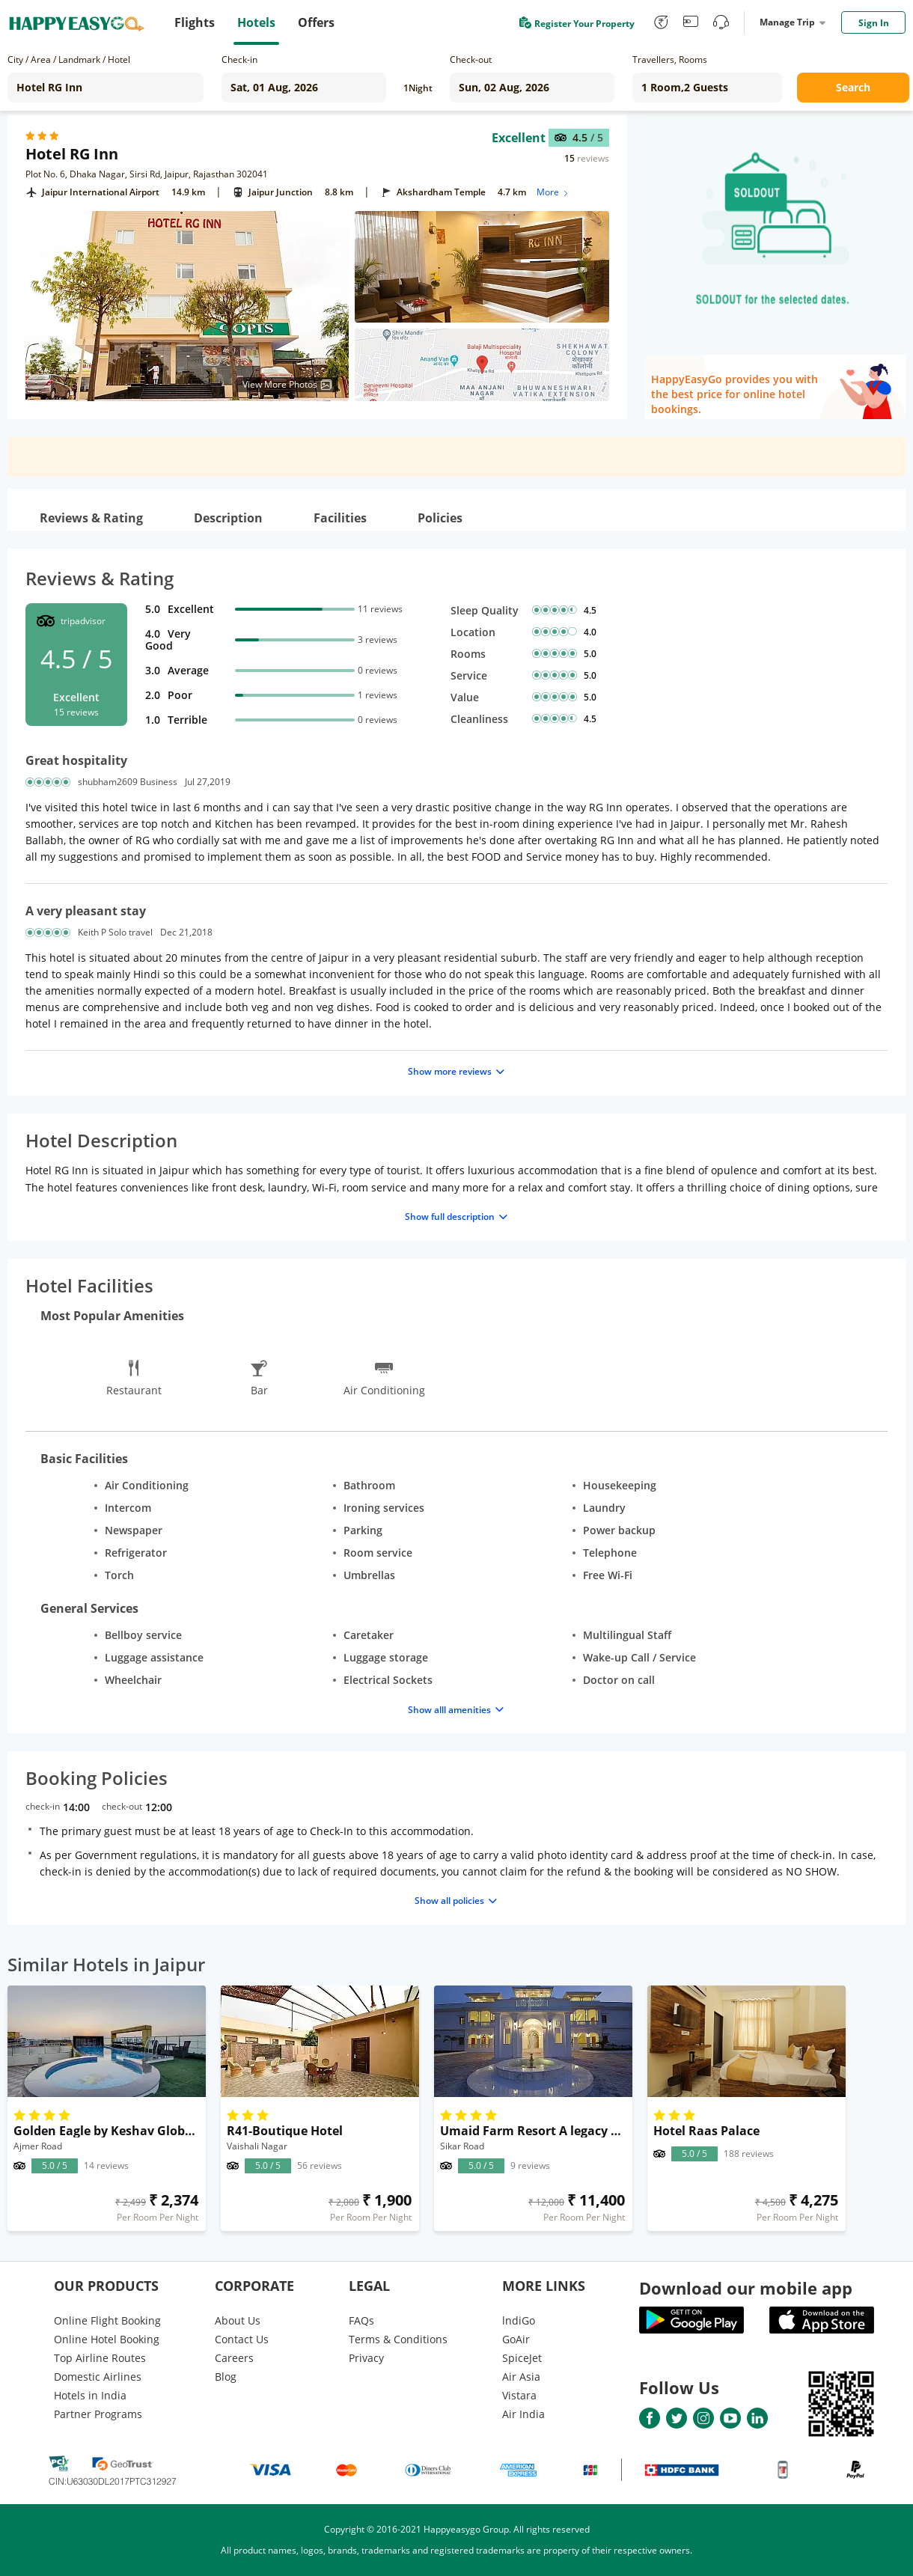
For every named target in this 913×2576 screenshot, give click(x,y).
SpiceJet (522, 2358)
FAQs (361, 2320)
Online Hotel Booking (106, 2339)
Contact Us (242, 2339)
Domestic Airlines (97, 2376)
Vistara (519, 2395)
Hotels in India (90, 2395)
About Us (237, 2320)
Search (853, 87)
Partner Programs (98, 2414)
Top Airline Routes (100, 2358)
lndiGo (518, 2320)
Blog (225, 2376)
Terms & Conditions (398, 2339)
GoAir (516, 2339)
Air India (523, 2414)
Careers (234, 2358)
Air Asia (521, 2376)
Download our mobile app (745, 2288)
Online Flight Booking (107, 2320)
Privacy (366, 2358)
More (553, 192)
